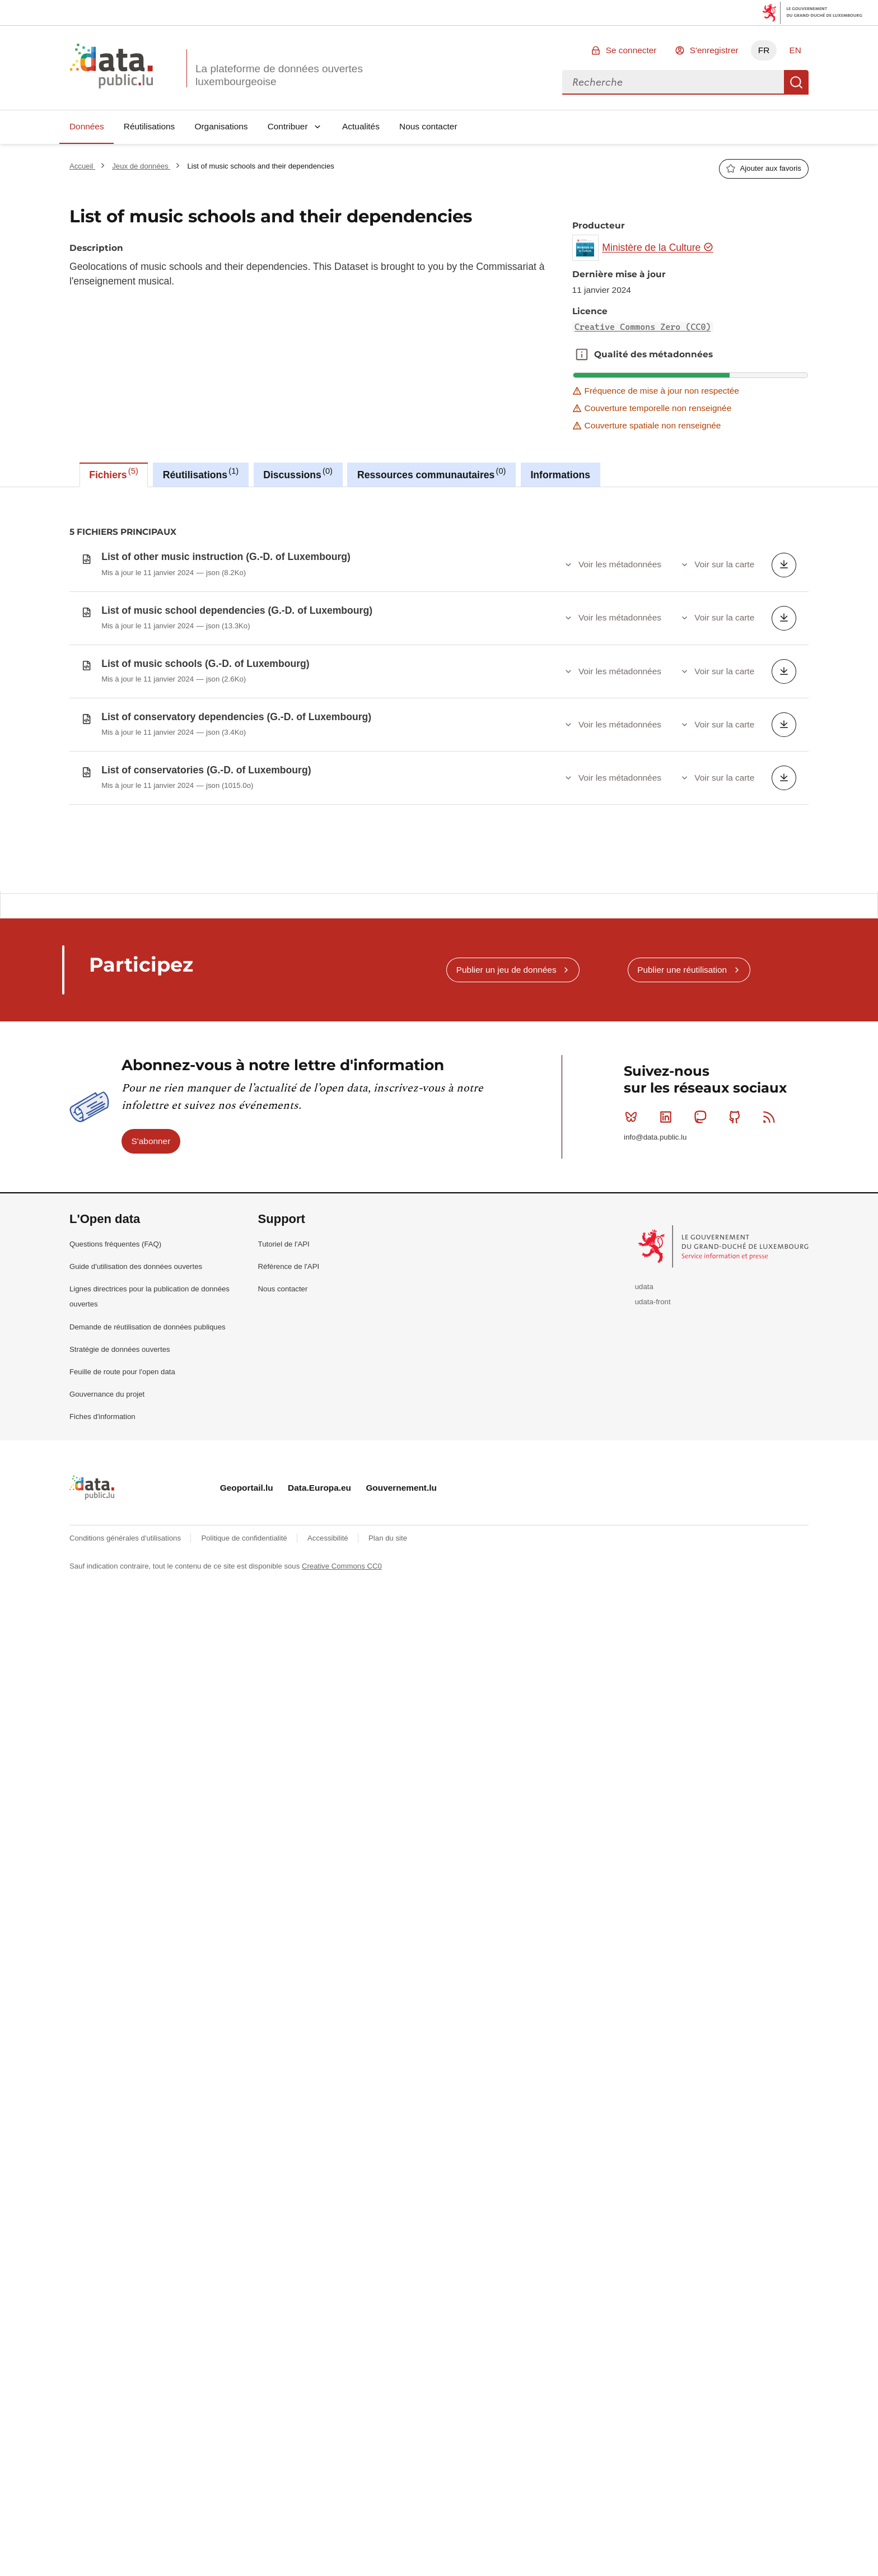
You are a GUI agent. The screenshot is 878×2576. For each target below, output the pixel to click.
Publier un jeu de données (506, 1058)
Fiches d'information (102, 1505)
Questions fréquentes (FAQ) (115, 1332)
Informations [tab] (560, 474)
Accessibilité (328, 1626)
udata (644, 1375)
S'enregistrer (714, 50)
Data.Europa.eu (319, 1576)
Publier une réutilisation (682, 1058)
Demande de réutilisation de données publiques (147, 1415)
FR (764, 50)
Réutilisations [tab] (201, 473)
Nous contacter (428, 126)
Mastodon (702, 1205)
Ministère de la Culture (657, 247)
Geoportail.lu (246, 1576)
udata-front (653, 1390)
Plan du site (387, 1626)
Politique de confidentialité (245, 1626)
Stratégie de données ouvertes (119, 1438)
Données (86, 126)
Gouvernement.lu (401, 1576)
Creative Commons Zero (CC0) (643, 327)
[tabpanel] (439, 733)
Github (737, 1205)
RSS (771, 1205)
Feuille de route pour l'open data (122, 1460)
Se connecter (631, 50)
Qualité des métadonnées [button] (581, 354)
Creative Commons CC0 (342, 1654)
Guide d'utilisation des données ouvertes (135, 1355)
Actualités (361, 126)
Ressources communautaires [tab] (431, 473)
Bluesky (633, 1205)
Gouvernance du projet (106, 1482)
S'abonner (151, 1229)
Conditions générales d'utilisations (126, 1626)
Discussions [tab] (298, 473)
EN (795, 50)
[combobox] (673, 82)
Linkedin (668, 1205)
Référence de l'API (289, 1355)
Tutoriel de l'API (284, 1332)
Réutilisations (149, 126)
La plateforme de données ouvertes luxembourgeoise (279, 75)
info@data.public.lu (655, 1225)
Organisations (221, 126)
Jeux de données (141, 166)
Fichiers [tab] (113, 473)
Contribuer (288, 126)
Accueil (82, 166)
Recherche (796, 82)
